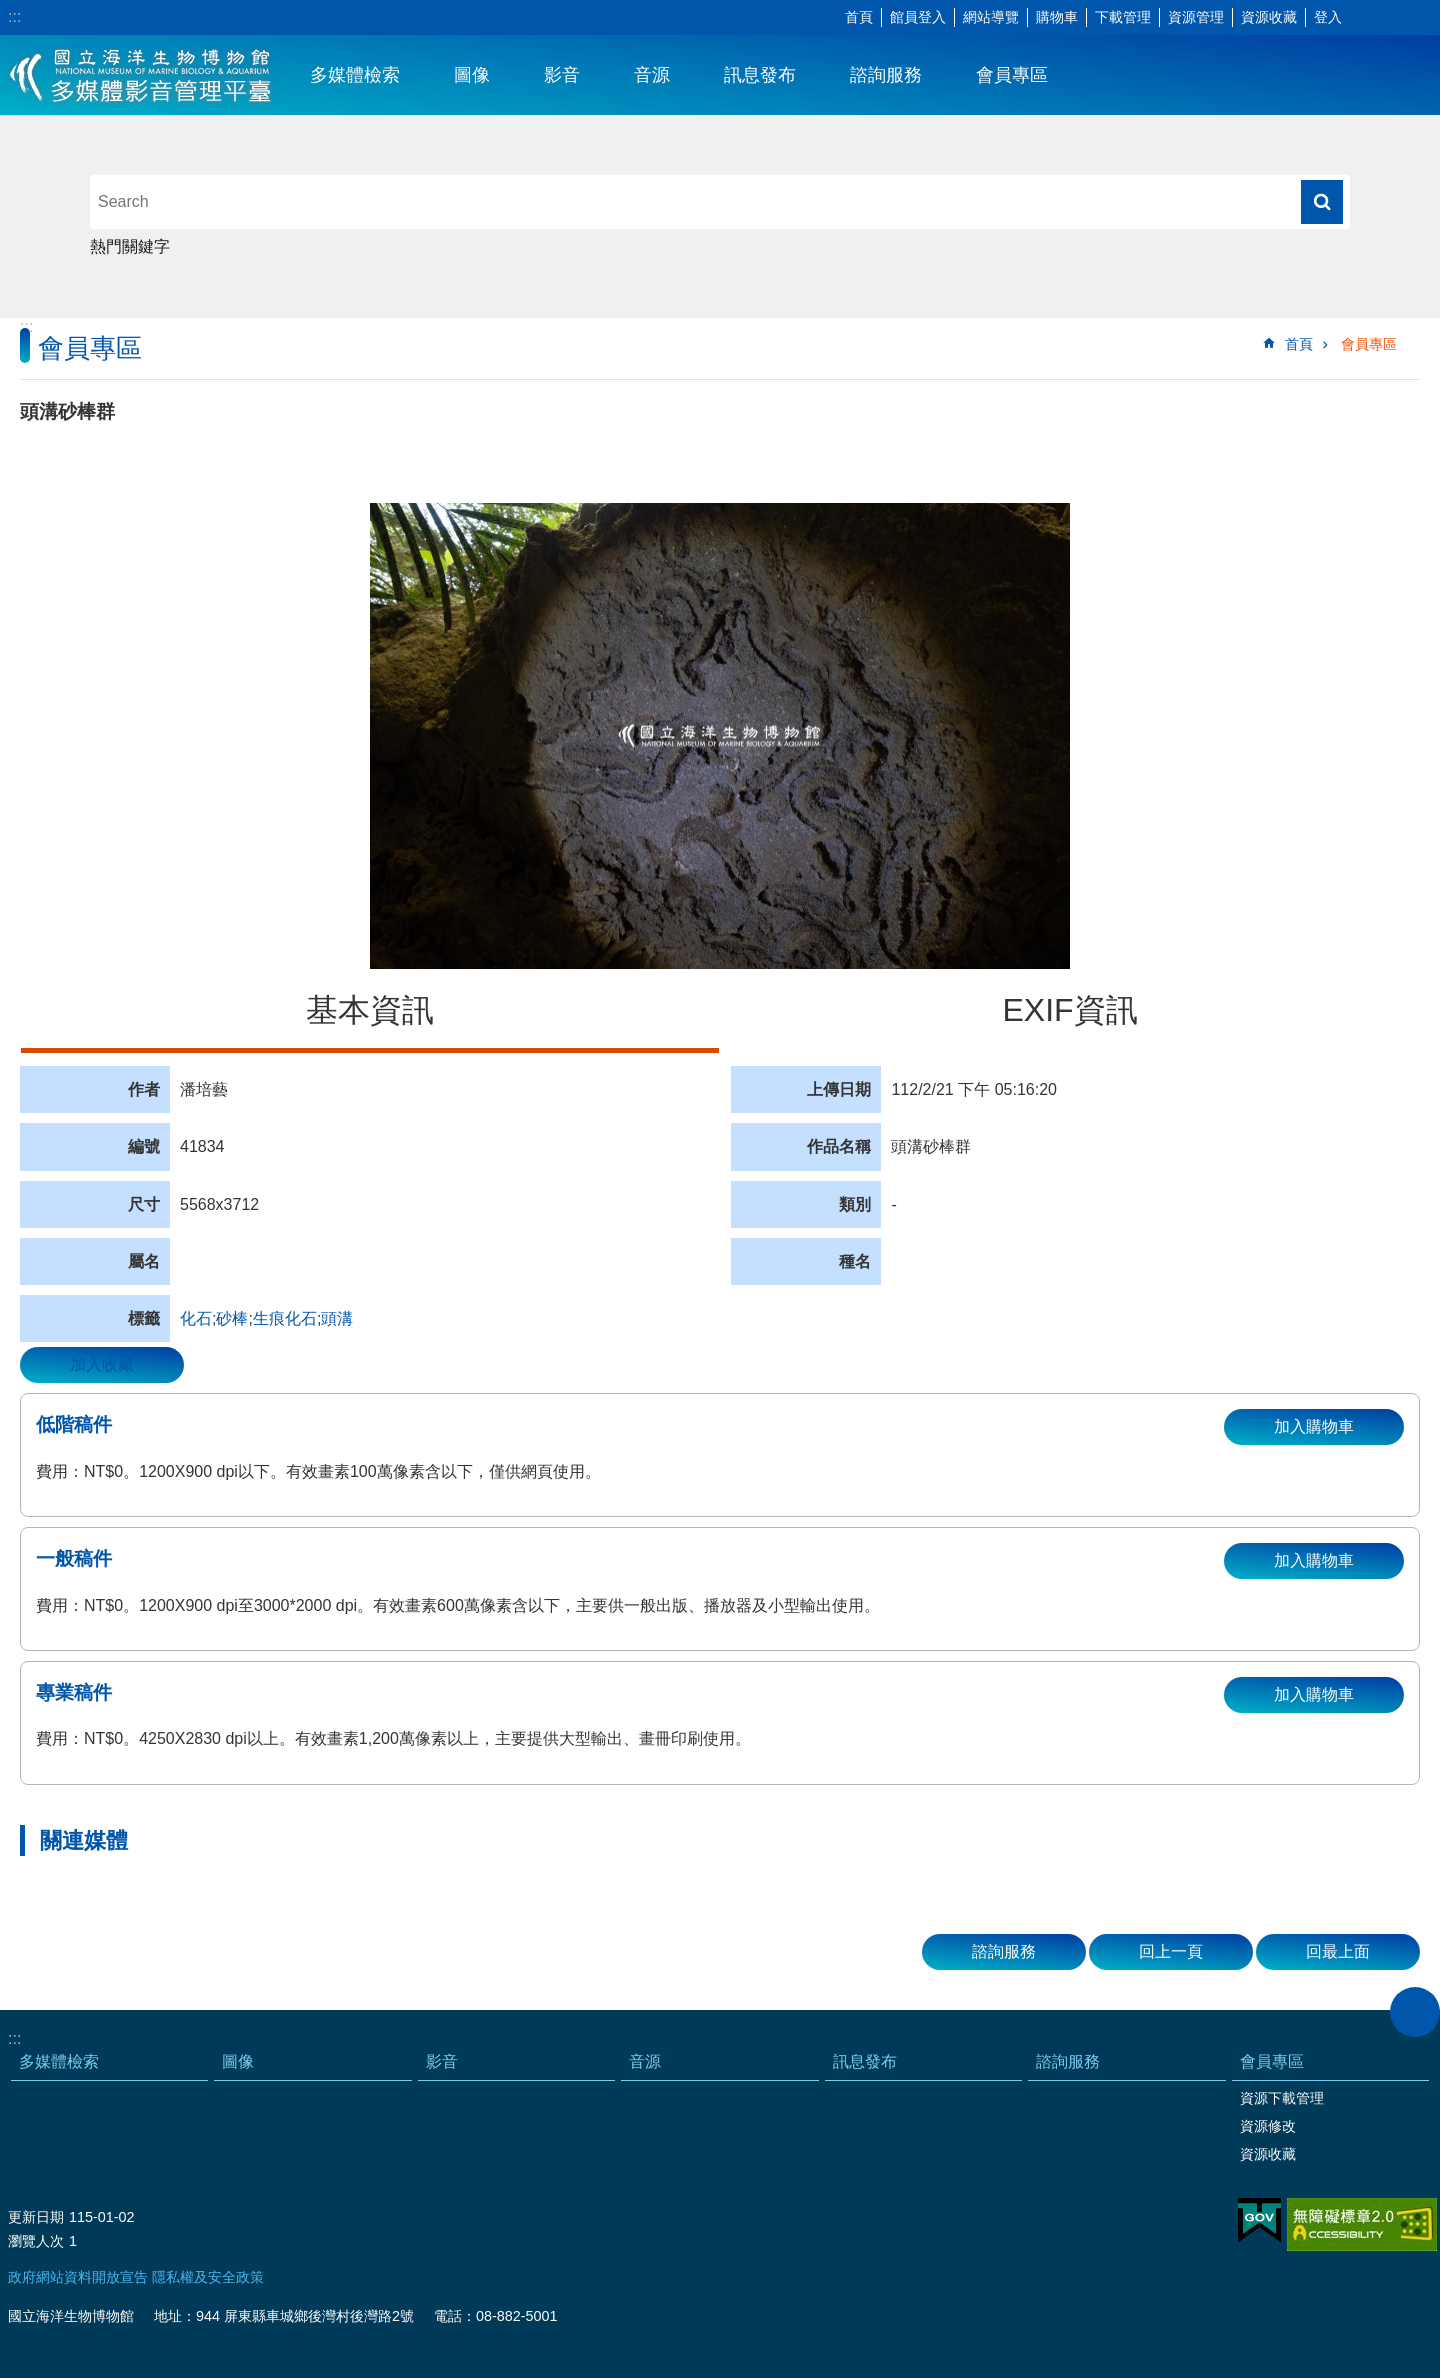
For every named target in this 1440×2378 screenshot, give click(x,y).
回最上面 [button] (1338, 1951)
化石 (196, 1318)
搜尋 (1322, 202)
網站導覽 (991, 17)
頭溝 (337, 1318)
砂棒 (232, 1318)
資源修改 (1268, 2126)
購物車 (1057, 17)
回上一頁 (1171, 1951)
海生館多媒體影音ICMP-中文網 (141, 75)
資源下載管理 (1282, 2098)
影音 (562, 75)
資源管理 (1196, 17)
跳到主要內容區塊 (10, 10)
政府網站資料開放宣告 (78, 2277)
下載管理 (1123, 17)
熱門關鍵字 (130, 246)
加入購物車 (1314, 1426)
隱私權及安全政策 (208, 2277)
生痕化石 (285, 1318)
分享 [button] (1395, 18)
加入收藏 (102, 1364)
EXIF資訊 (1069, 1010)
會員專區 (1012, 75)
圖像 (472, 75)
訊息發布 (760, 75)
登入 (1328, 17)
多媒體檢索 (355, 75)
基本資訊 (370, 1010)
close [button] (1415, 2012)
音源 (652, 75)
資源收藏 (1269, 17)
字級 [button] (1365, 18)
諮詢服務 (886, 75)
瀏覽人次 (36, 2241)
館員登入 (918, 17)
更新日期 (36, 2217)
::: (14, 16)
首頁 (859, 17)
